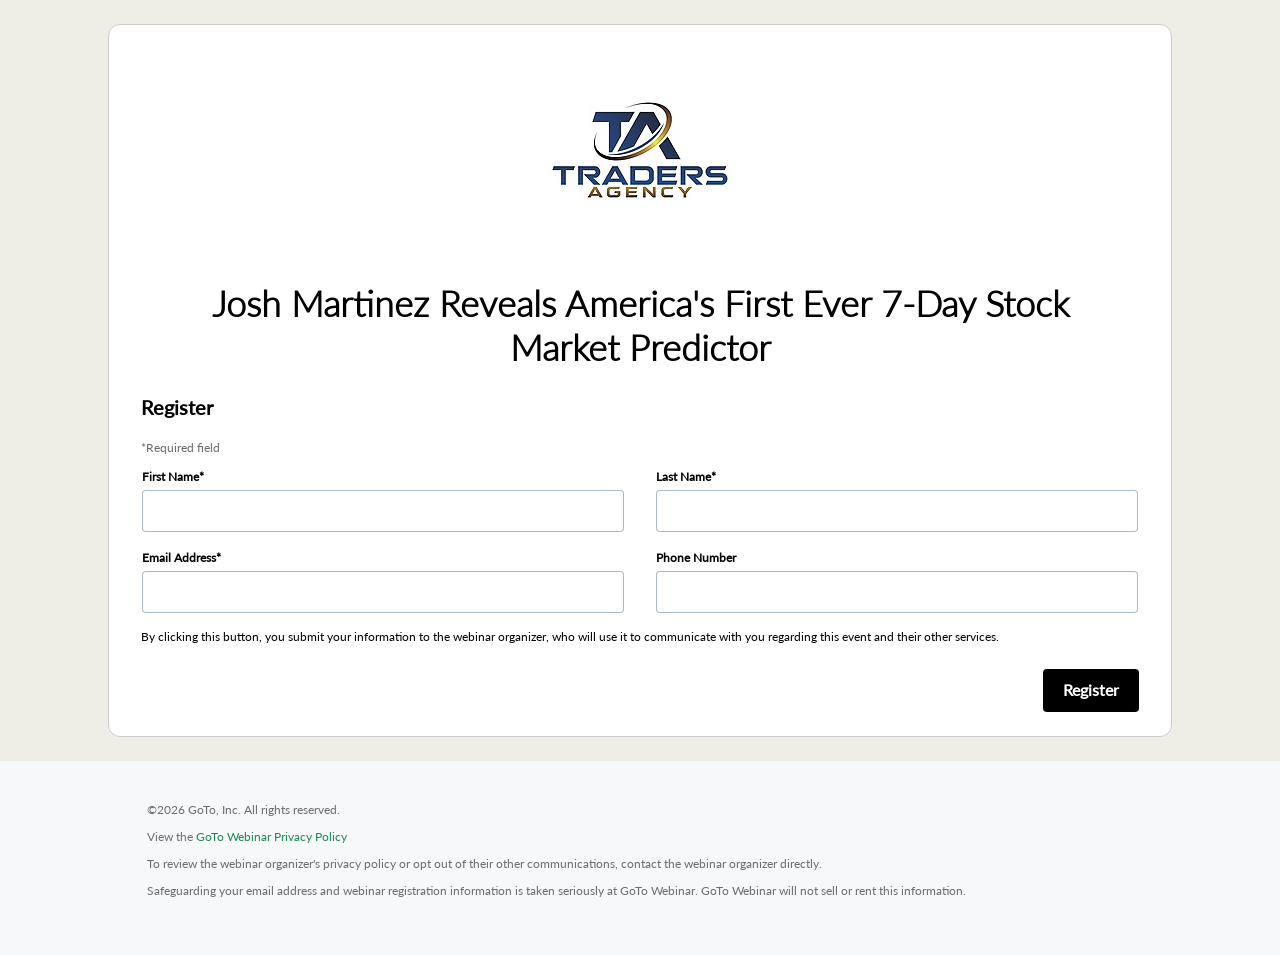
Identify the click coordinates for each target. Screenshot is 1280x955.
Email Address (179, 557)
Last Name (683, 476)
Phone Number (696, 557)
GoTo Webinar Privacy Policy (271, 836)
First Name (170, 476)
